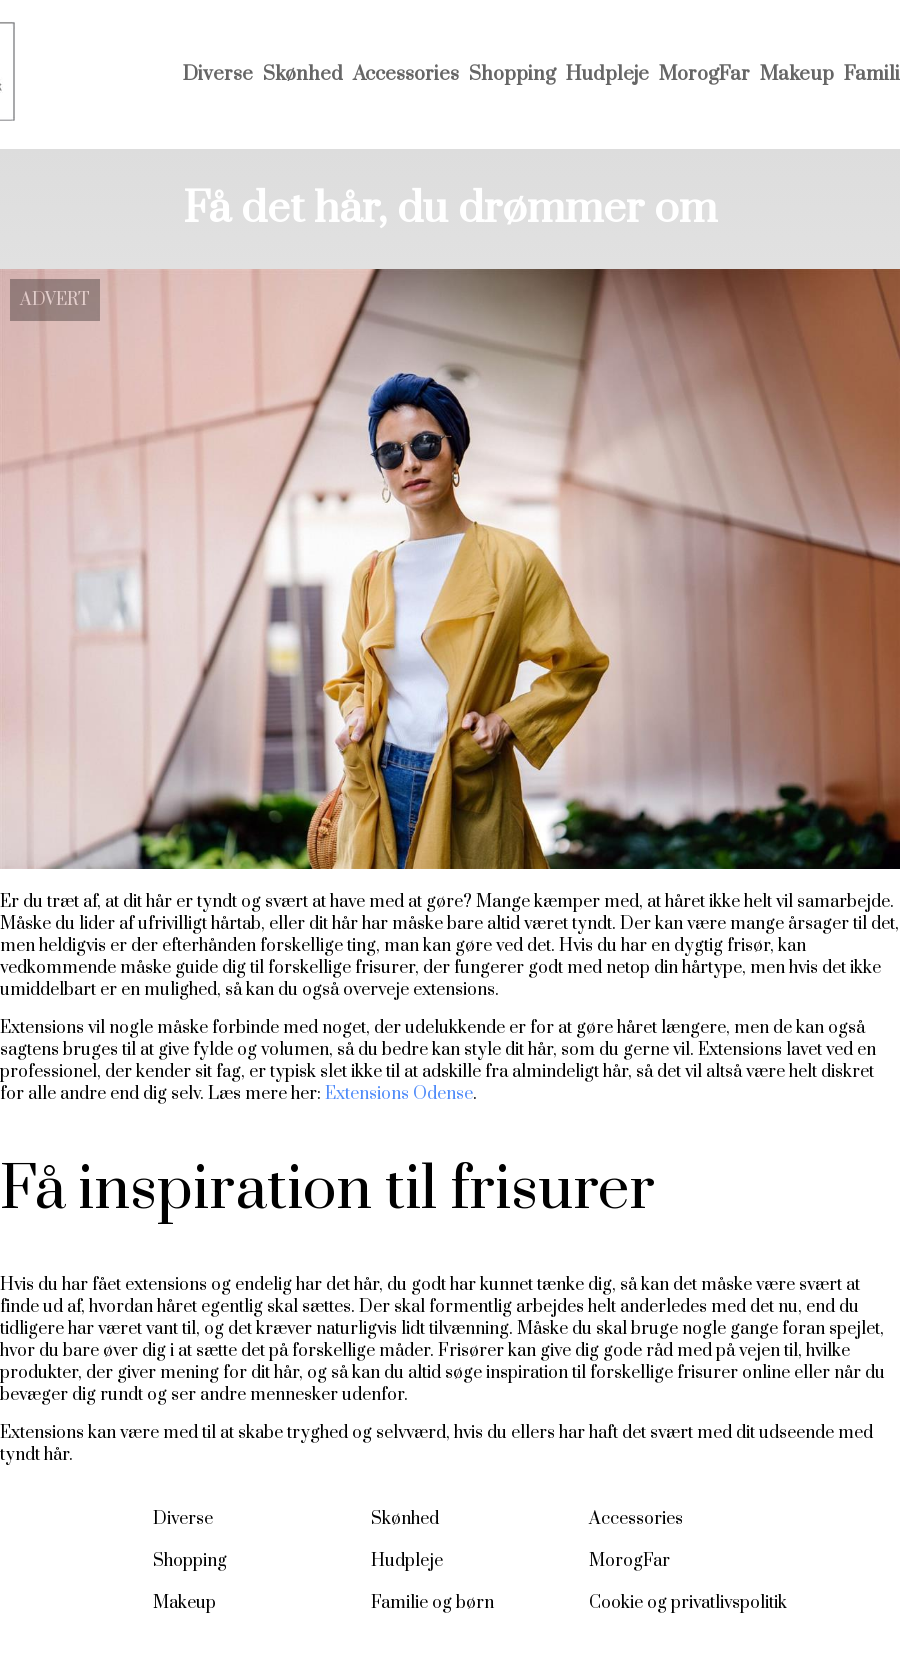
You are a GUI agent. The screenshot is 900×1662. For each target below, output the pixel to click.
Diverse (218, 74)
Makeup (797, 74)
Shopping (512, 74)
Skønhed (303, 74)
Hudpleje (607, 74)
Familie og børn (432, 1603)
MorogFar (704, 74)
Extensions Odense (399, 1094)
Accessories (406, 74)
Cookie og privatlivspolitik (688, 1603)
